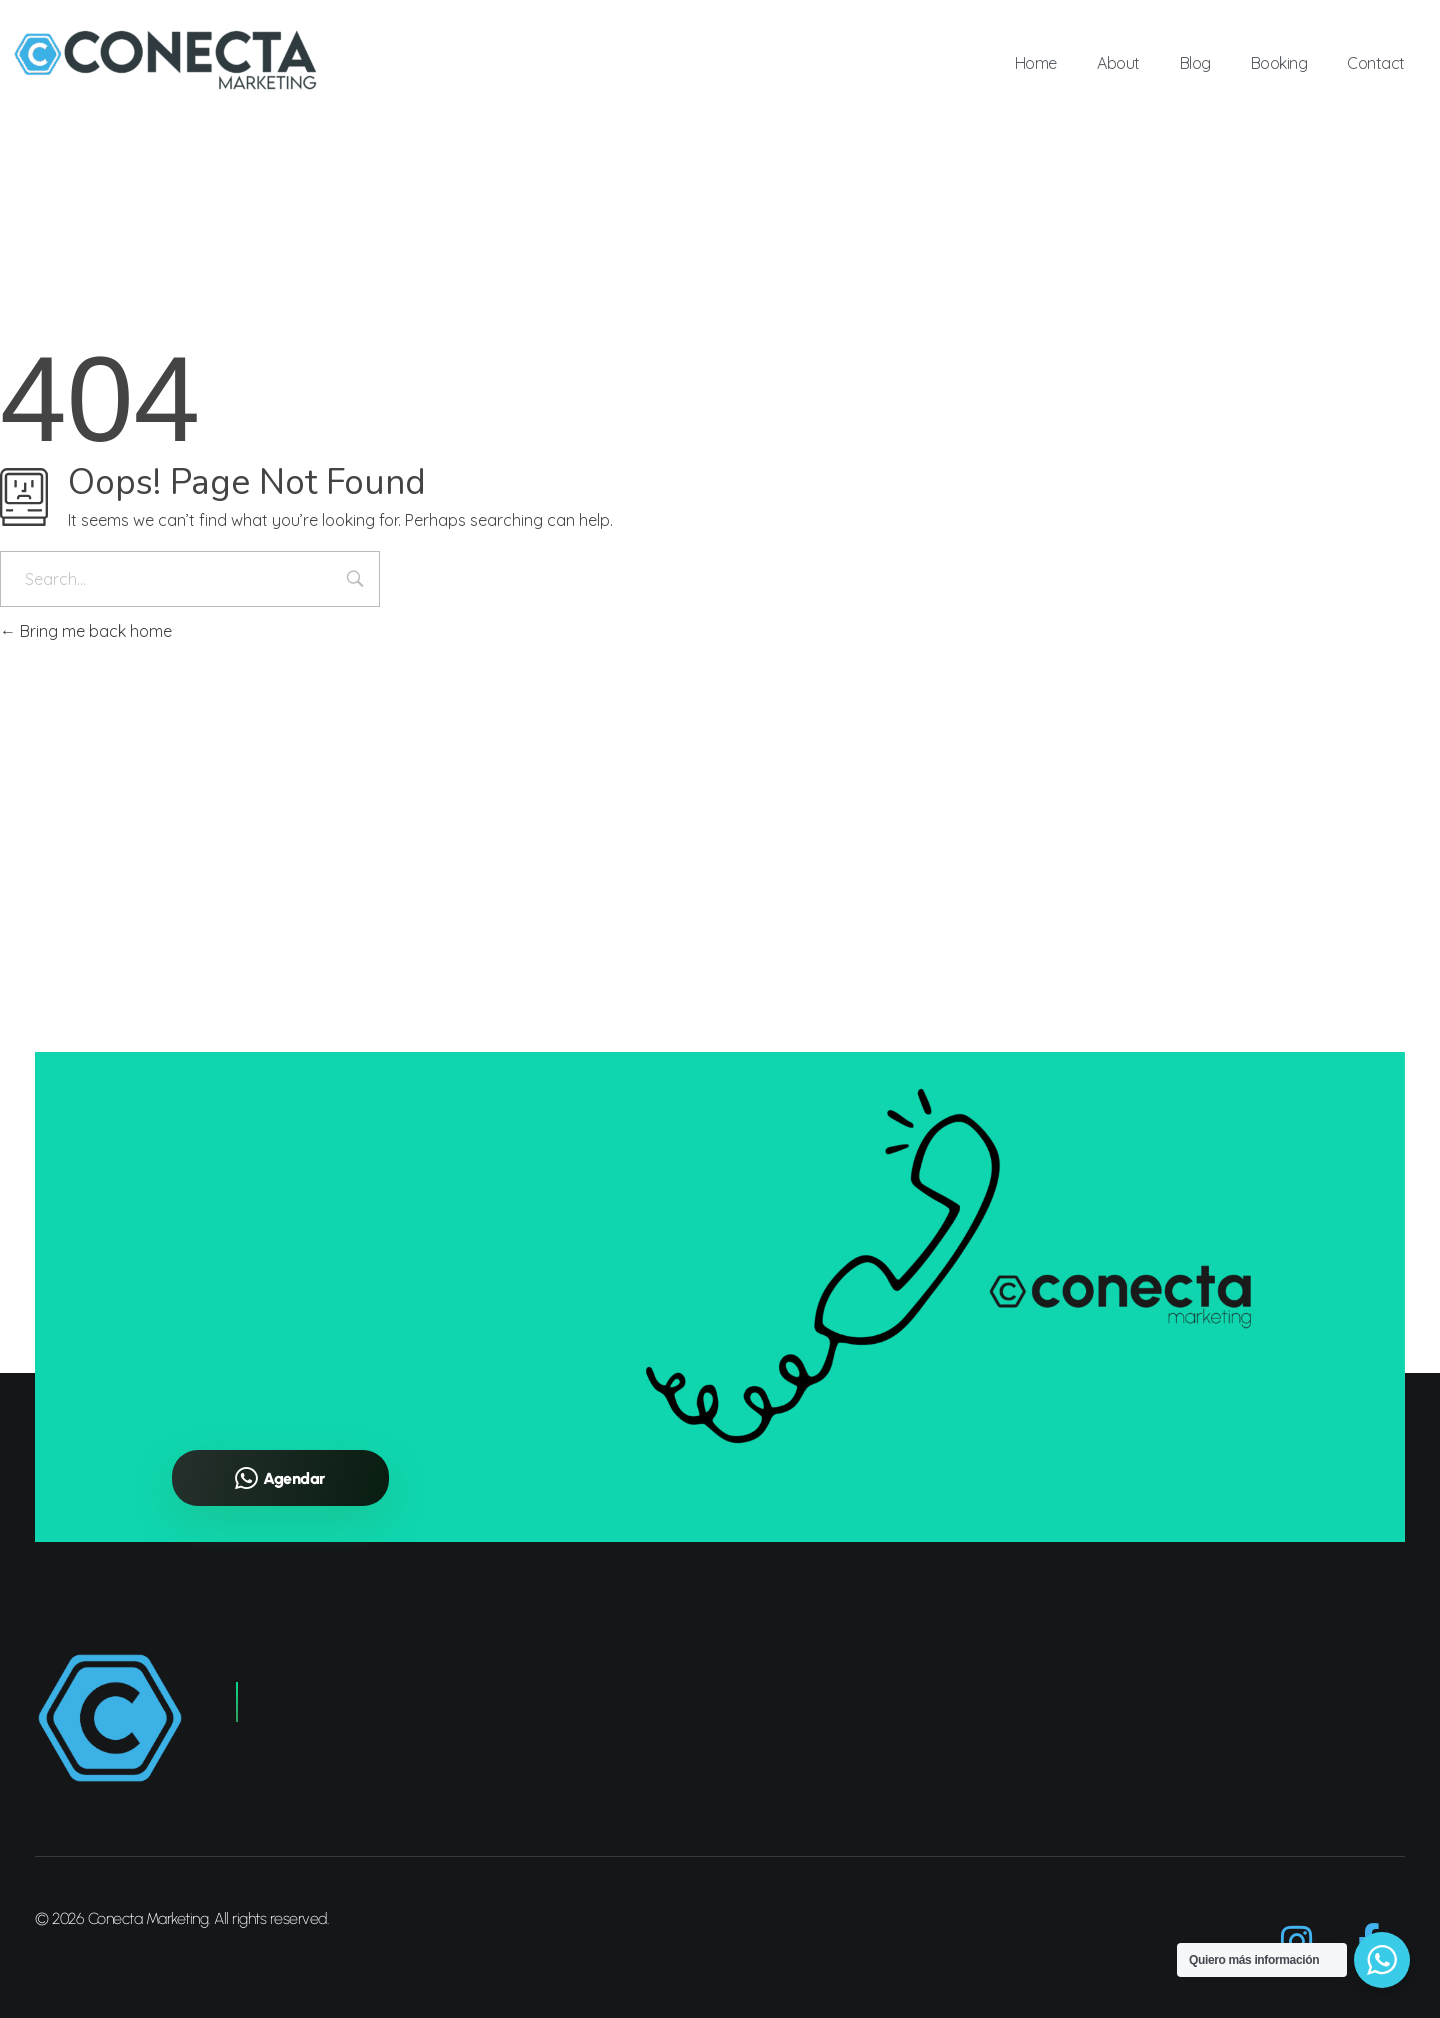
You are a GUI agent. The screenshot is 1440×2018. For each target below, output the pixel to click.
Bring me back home (86, 631)
